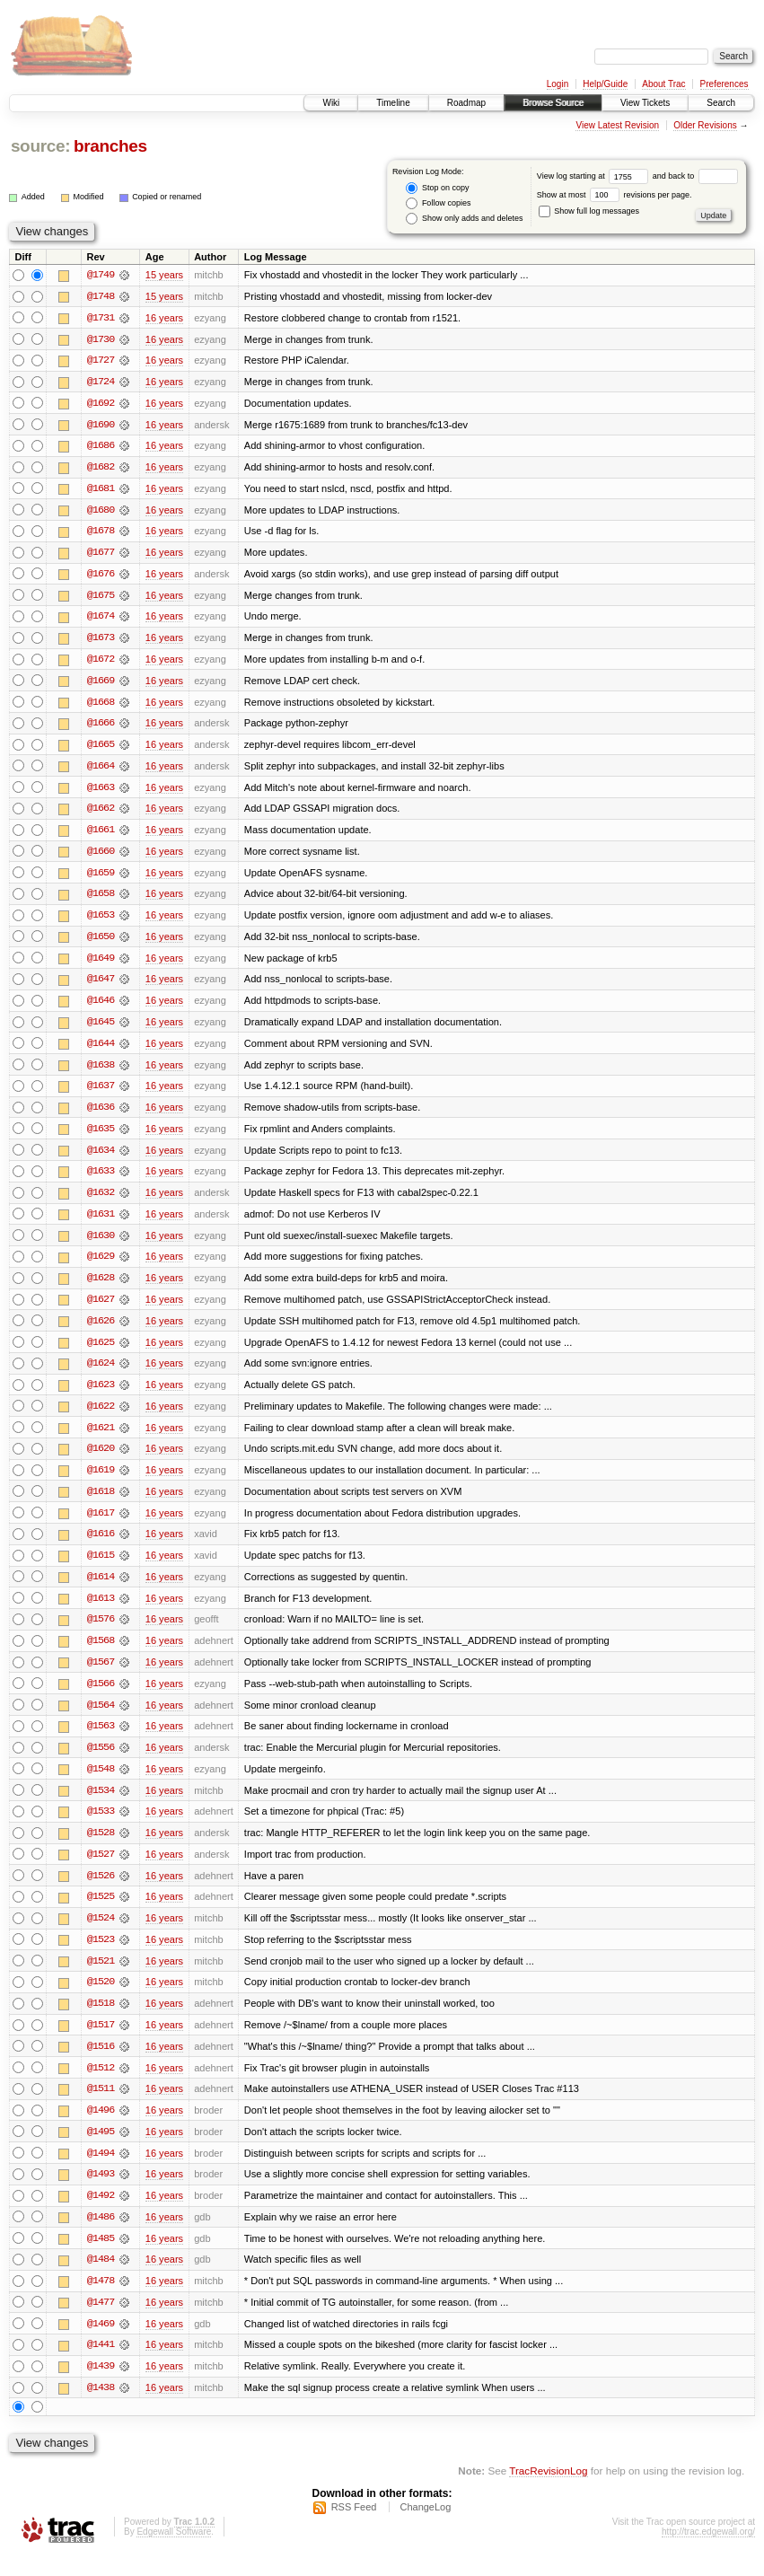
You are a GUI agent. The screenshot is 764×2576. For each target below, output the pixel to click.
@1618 (100, 1503)
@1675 (100, 598)
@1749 (100, 275)
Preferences (724, 84)
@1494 (100, 2171)
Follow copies (438, 203)
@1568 (100, 1654)
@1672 (100, 662)
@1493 (100, 2192)
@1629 (100, 1266)
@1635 (100, 1137)
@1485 (100, 2257)
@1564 (100, 1718)
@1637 (100, 1093)
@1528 (100, 1848)
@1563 (100, 1740)
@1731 (100, 318)
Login (557, 84)
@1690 (100, 425)
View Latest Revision (617, 125)
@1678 (100, 533)
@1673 (100, 641)
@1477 (100, 2322)
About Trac (663, 84)
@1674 (100, 619)
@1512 (100, 2085)
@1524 (100, 1934)
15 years (164, 274)
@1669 (100, 684)
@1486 (100, 2236)
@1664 (100, 770)
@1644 (100, 1050)
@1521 (100, 1977)
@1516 (100, 2063)
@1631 (100, 1223)
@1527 (100, 1869)
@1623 (100, 1395)
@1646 (100, 1007)
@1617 (100, 1524)
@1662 (100, 813)
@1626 (100, 1330)
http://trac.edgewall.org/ (708, 2552)
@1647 (100, 986)
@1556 (100, 1761)
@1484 (100, 2279)
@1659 (100, 878)
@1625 (100, 1352)
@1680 (100, 512)
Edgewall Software (173, 2552)
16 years (164, 317)
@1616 (100, 1546)
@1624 (100, 1374)
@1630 (100, 1244)
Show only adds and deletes (464, 218)
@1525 (100, 1912)
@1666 (100, 727)
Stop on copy (437, 188)
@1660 (100, 856)
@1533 (100, 1826)
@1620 (100, 1460)
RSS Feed (354, 2527)
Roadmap (466, 103)
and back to (695, 175)
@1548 (100, 1783)
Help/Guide (605, 84)
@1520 (100, 1998)
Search (721, 103)
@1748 (100, 296)
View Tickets (645, 103)
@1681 (100, 490)
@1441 (100, 2365)
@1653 (100, 921)
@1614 (100, 1589)
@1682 (100, 469)
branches (110, 145)
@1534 (100, 1805)
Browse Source (553, 103)
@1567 (100, 1675)
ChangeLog (425, 2527)
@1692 (100, 404)
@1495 (100, 2149)
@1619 (100, 1481)
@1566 (100, 1697)
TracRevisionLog (548, 2491)
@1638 (100, 1072)
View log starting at (595, 175)
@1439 (100, 2386)
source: (40, 145)
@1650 (100, 943)
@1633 (100, 1180)
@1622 (100, 1417)
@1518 (100, 2020)
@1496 (100, 2128)
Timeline (392, 103)
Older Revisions (705, 125)
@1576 (100, 1632)
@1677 (100, 555)
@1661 (100, 835)
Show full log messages (589, 211)
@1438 (100, 2408)
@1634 (100, 1158)
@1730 (100, 339)
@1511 (100, 2106)
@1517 (100, 2042)
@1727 (100, 361)
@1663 (100, 792)
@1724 (100, 382)
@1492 (100, 2214)
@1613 (100, 1611)
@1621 (100, 1438)
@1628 (100, 1287)
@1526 (100, 1891)
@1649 (100, 964)
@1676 (100, 576)
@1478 (100, 2300)
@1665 (100, 749)
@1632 (100, 1201)
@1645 (100, 1029)
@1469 (100, 2343)
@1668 (100, 706)
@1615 (100, 1568)
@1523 (100, 1955)
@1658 (100, 899)
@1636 (100, 1115)
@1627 (100, 1309)
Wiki (330, 103)
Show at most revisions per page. (614, 194)
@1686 (100, 447)
